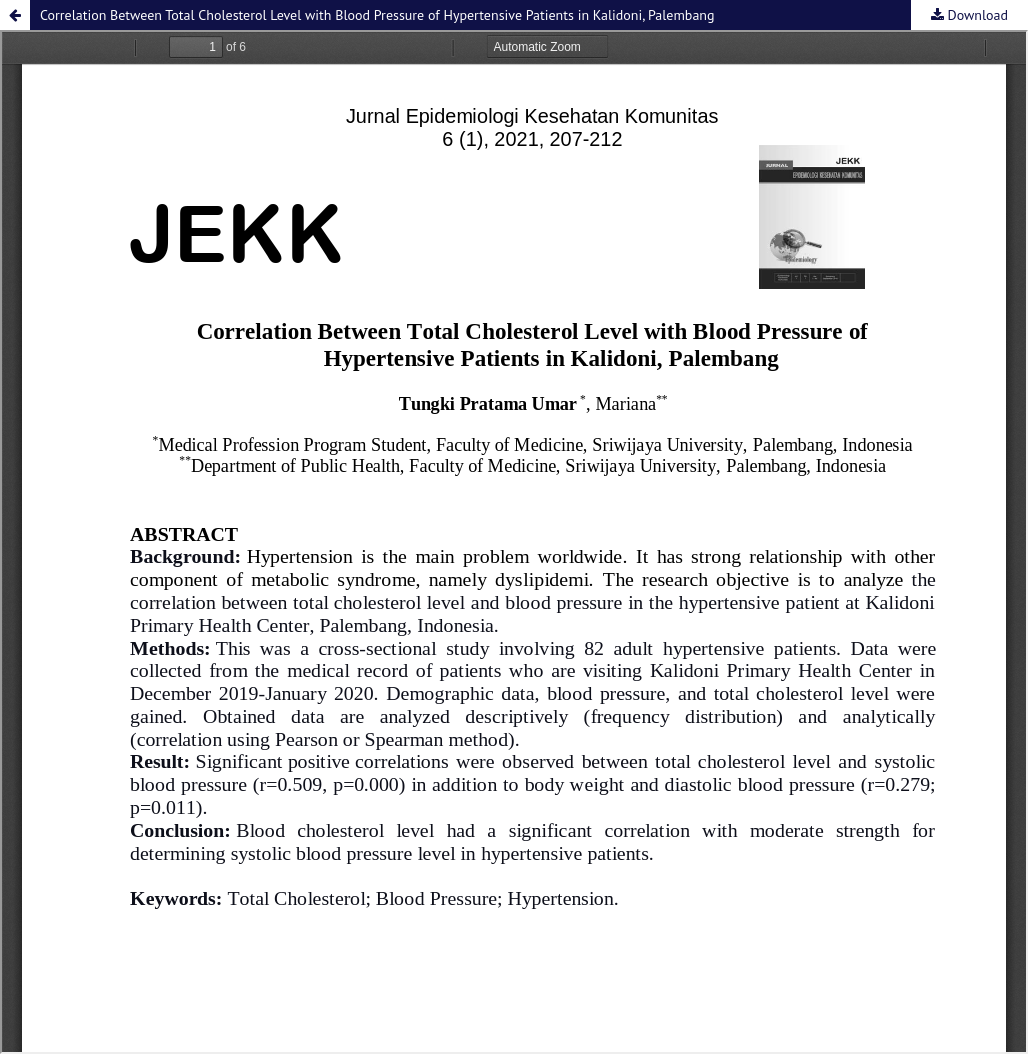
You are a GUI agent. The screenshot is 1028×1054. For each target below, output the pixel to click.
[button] (15, 15)
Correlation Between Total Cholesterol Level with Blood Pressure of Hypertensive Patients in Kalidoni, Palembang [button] (377, 15)
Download (976, 15)
